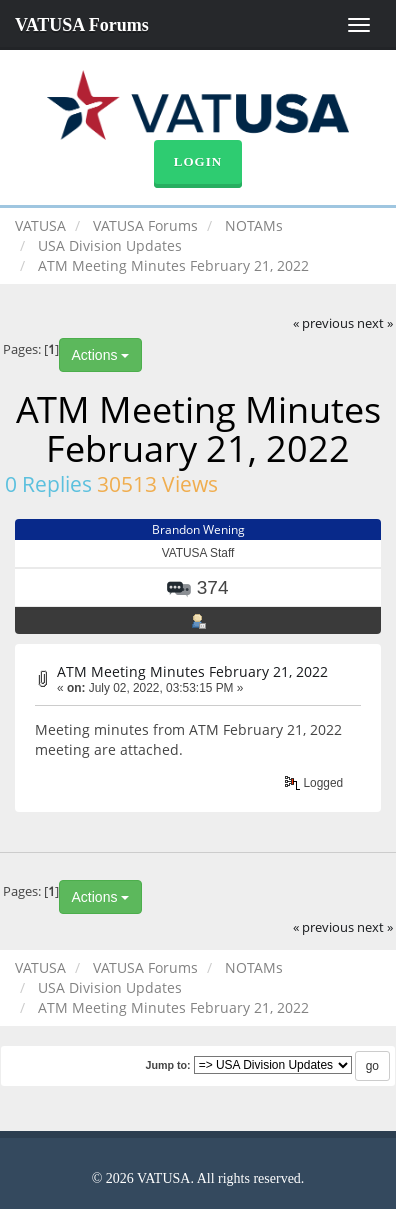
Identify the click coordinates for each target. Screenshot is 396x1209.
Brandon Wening (198, 529)
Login (198, 161)
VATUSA (40, 225)
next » (375, 323)
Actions (101, 355)
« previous (323, 323)
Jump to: (167, 1065)
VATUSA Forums (82, 25)
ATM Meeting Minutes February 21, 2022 (192, 671)
